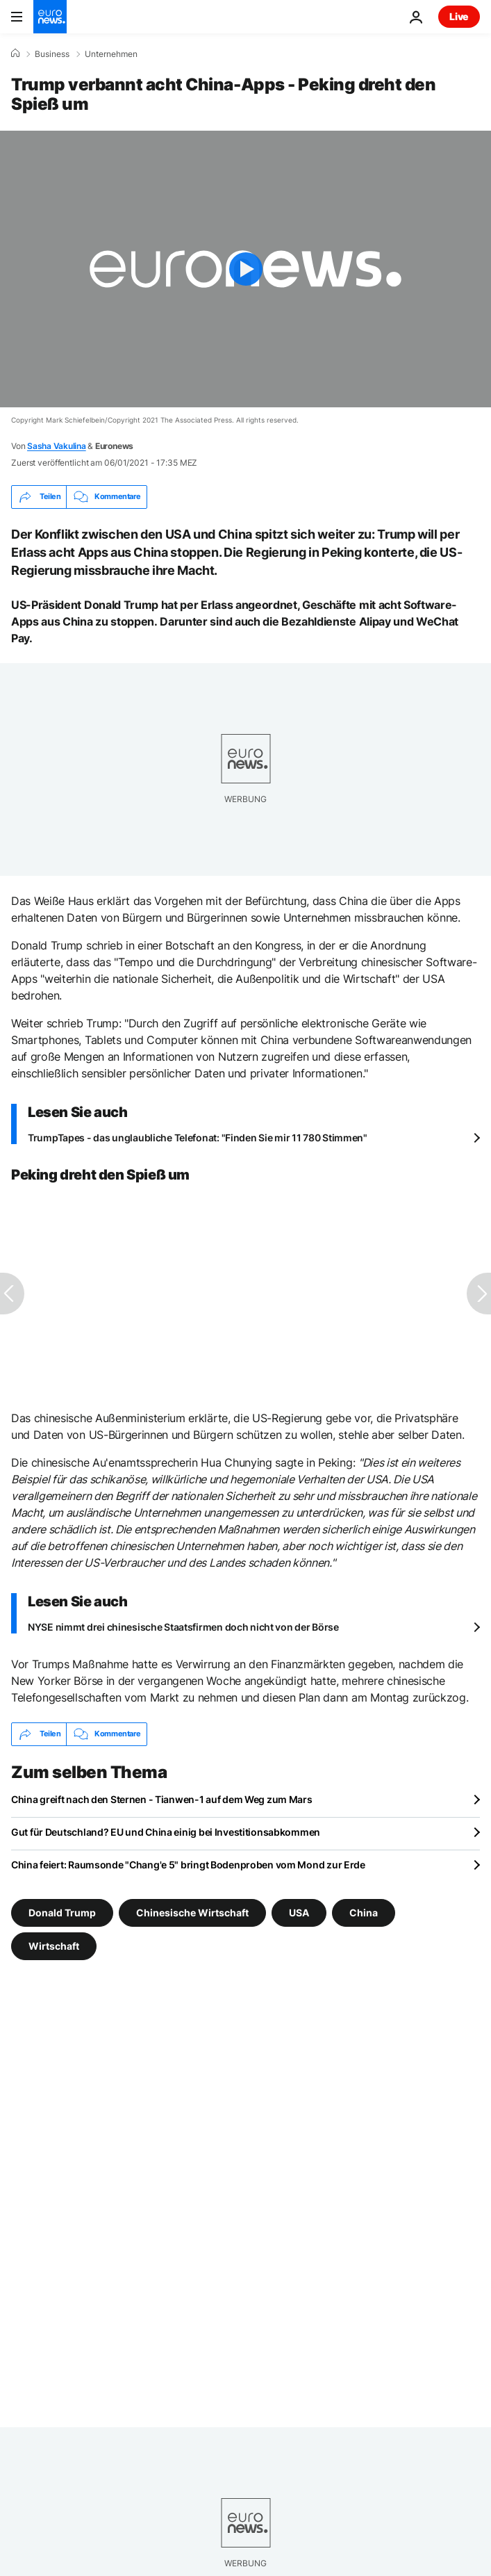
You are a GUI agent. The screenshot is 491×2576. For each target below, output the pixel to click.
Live (459, 16)
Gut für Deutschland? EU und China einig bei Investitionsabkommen (165, 1832)
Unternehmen (111, 54)
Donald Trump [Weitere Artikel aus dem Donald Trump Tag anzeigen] (62, 1912)
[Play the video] (245, 269)
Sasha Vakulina (56, 446)
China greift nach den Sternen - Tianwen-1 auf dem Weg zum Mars (162, 1799)
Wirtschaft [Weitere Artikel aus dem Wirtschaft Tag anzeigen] (53, 1945)
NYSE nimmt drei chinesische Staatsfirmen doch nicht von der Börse (183, 1627)
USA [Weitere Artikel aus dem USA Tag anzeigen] (299, 1912)
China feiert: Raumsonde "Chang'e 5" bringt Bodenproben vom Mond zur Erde (188, 1864)
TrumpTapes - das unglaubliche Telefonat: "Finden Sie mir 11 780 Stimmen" (197, 1137)
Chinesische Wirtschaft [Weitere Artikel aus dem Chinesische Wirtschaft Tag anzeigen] (192, 1912)
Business (52, 54)
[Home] (15, 53)
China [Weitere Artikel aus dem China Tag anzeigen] (363, 1912)
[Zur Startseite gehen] (50, 16)
